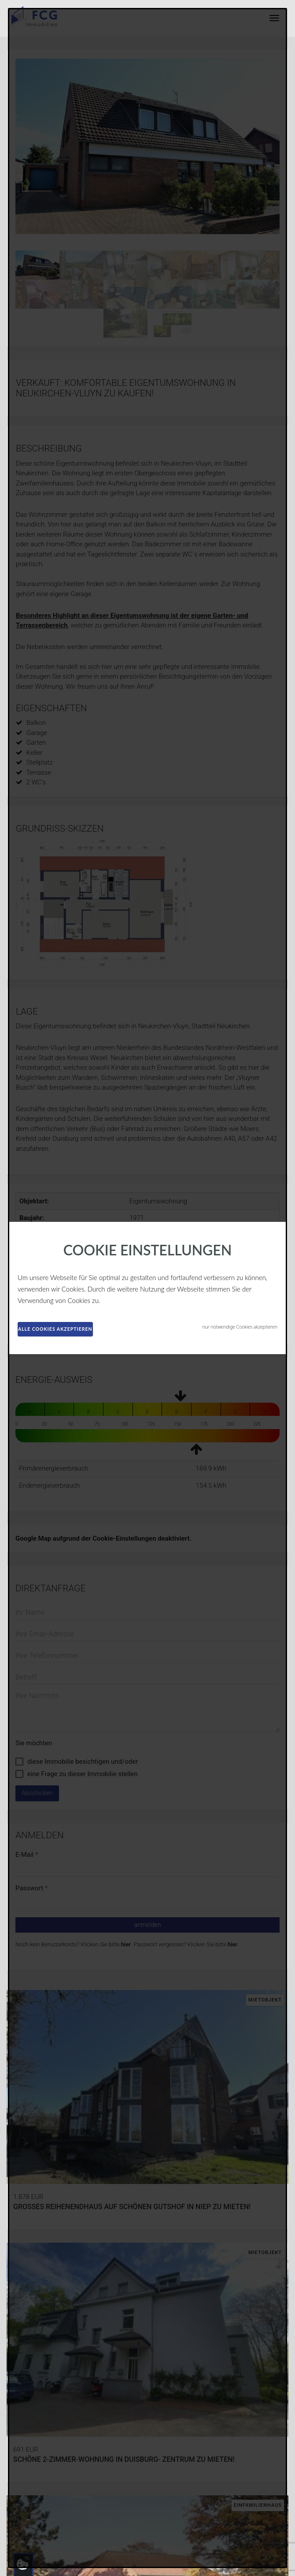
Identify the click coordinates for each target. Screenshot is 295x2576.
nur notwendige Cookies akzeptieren (240, 1327)
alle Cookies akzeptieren (55, 1329)
